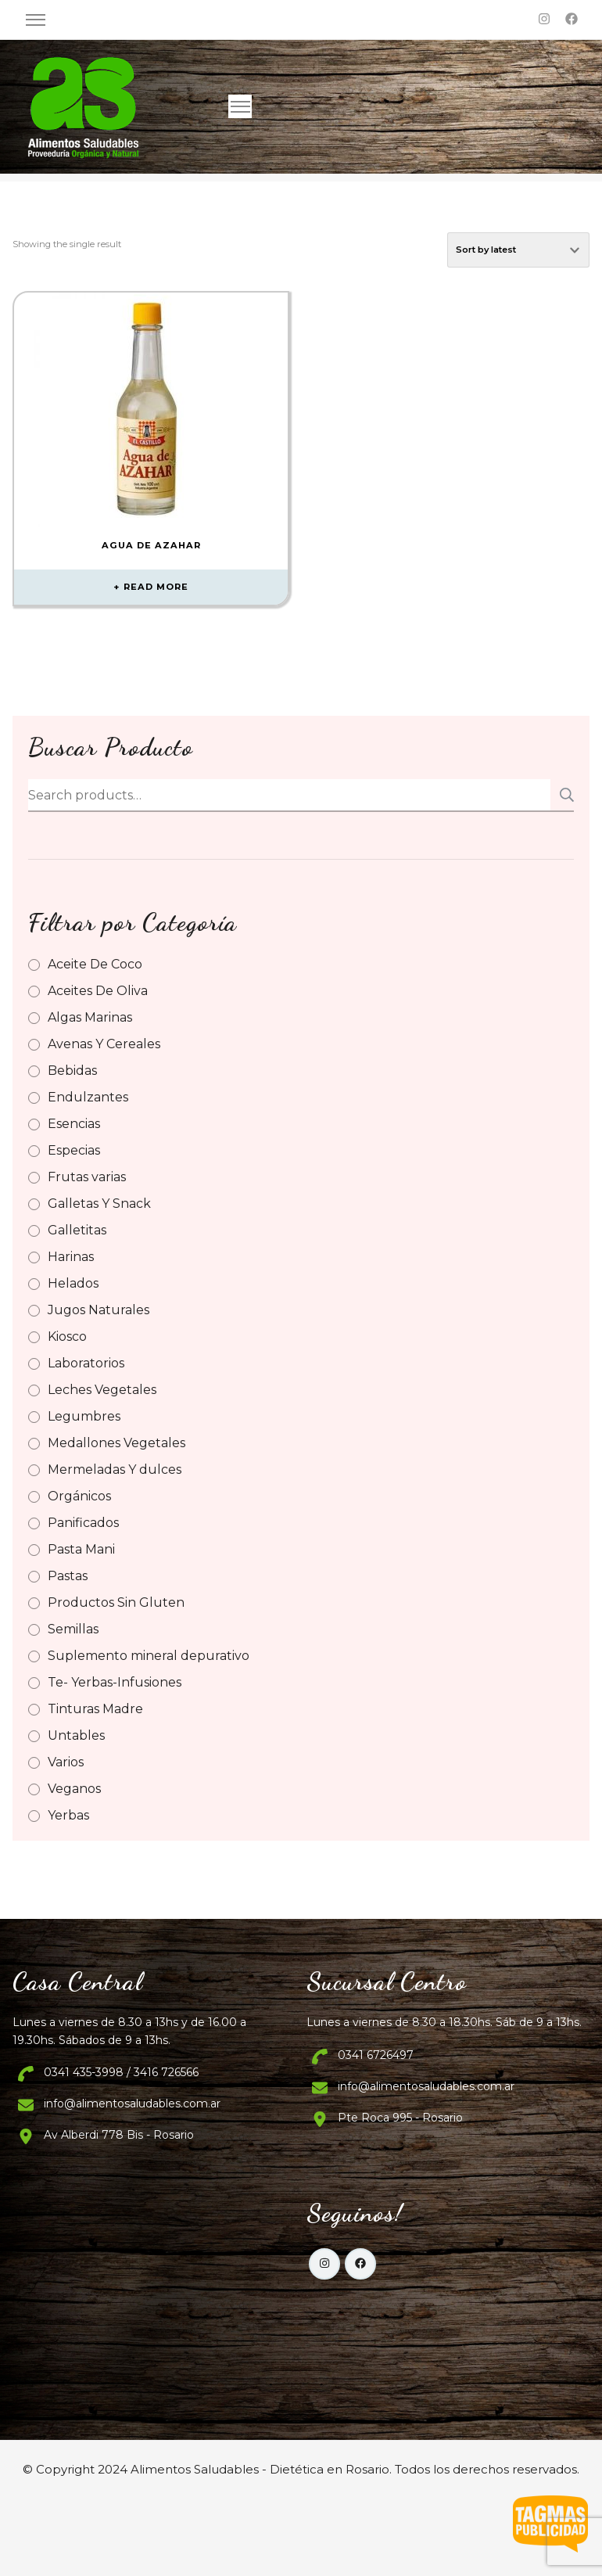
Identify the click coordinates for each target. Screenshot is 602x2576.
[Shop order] (518, 250)
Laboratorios (86, 1363)
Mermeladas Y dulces (114, 1469)
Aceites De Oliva (98, 990)
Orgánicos (79, 1496)
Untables (76, 1735)
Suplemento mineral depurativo (148, 1655)
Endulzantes (88, 1097)
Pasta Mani (81, 1549)
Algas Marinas (90, 1017)
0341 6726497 (376, 2055)
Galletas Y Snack (99, 1203)
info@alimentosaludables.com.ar (132, 2103)
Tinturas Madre (95, 1708)
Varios (66, 1762)
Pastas (68, 1575)
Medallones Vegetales (116, 1442)
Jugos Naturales (98, 1309)
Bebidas (72, 1070)
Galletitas (77, 1230)
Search (562, 794)
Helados (73, 1283)
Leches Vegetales (102, 1389)
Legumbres (84, 1416)
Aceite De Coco (95, 964)
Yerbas (68, 1815)
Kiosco (67, 1336)
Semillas (73, 1629)
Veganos (74, 1788)
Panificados (83, 1522)
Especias (74, 1150)
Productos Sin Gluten (116, 1602)
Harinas (71, 1256)
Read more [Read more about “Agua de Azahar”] (156, 586)
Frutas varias (87, 1176)
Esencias (74, 1123)
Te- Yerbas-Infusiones (114, 1682)
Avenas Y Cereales (104, 1044)
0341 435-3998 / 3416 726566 (121, 2072)
